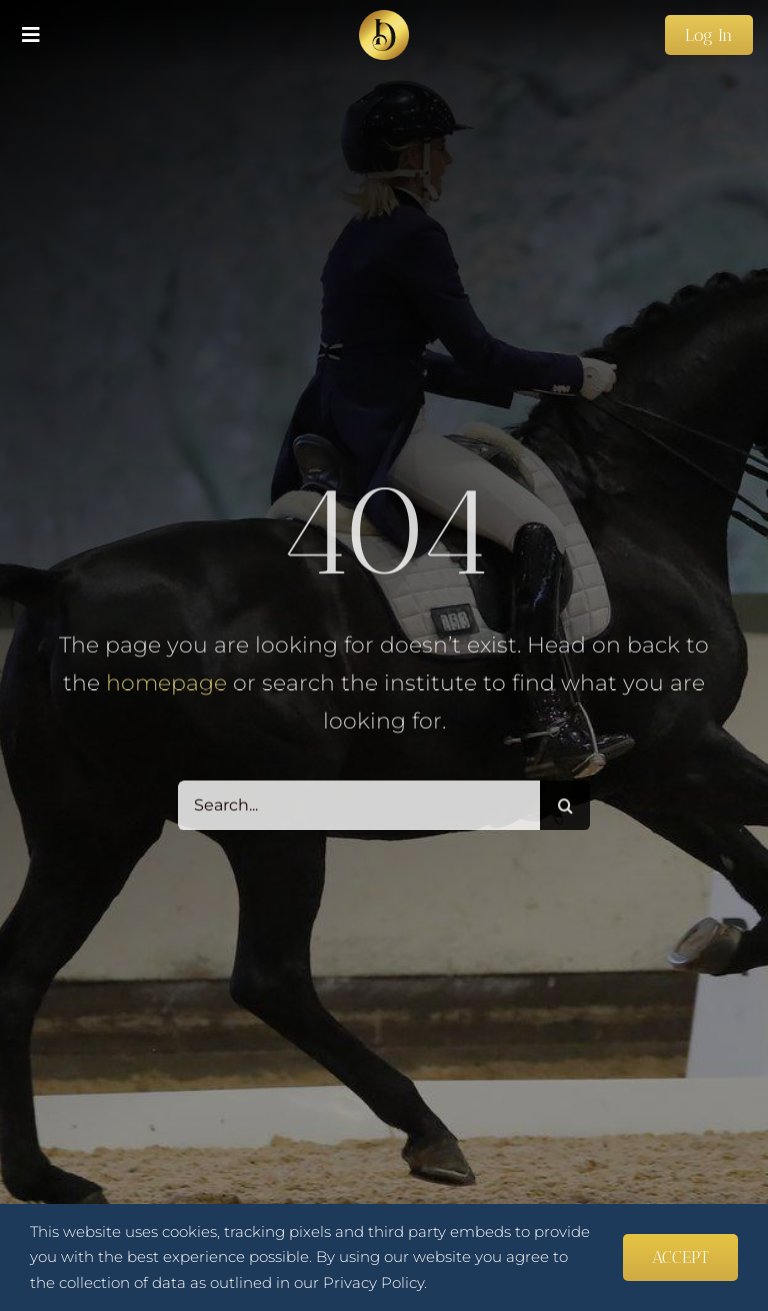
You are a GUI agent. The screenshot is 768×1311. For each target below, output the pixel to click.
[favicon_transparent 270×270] (384, 17)
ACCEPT (680, 1257)
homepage (166, 685)
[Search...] (359, 808)
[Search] (565, 808)
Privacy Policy (373, 1282)
